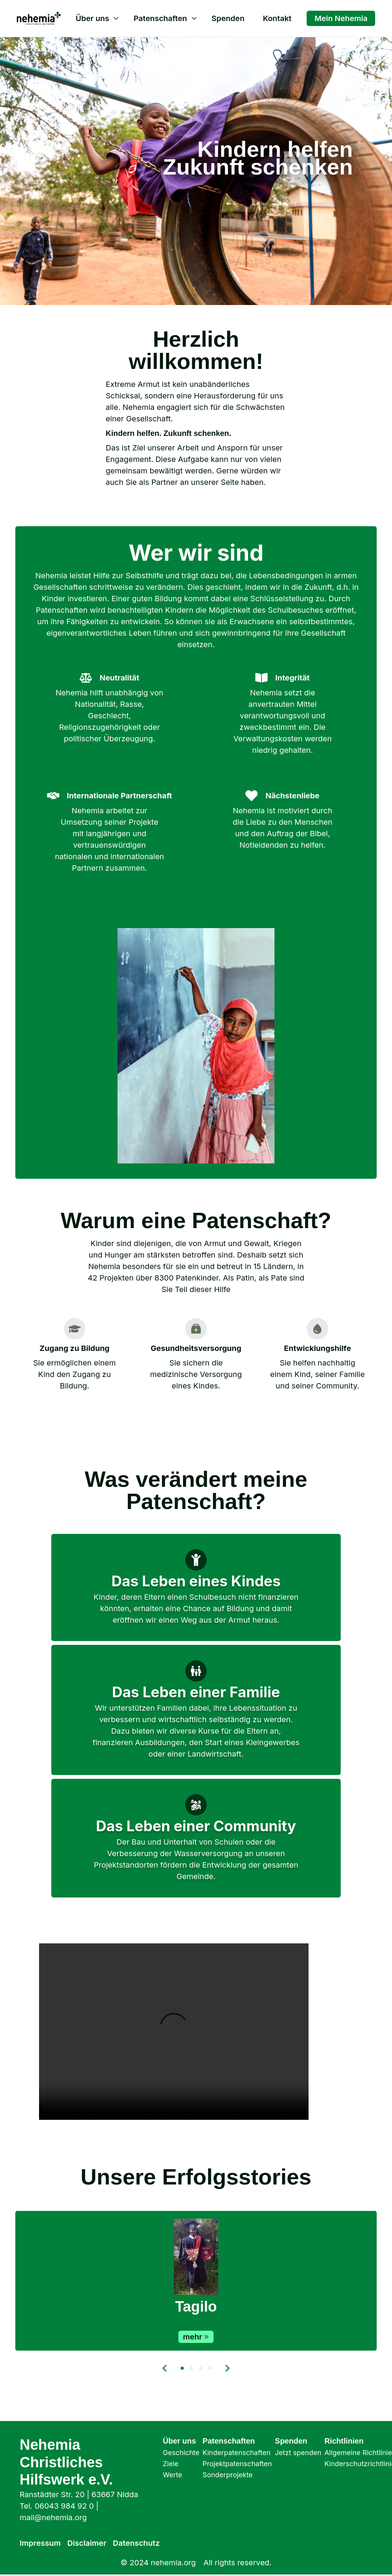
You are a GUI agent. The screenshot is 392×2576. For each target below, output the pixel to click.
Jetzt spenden (298, 2453)
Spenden (228, 18)
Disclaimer (86, 2543)
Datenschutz (136, 2543)
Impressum (40, 2543)
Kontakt (277, 18)
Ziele (170, 2464)
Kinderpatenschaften (237, 2453)
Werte (172, 2475)
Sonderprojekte (228, 2475)
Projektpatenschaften (237, 2464)
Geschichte (181, 2453)
